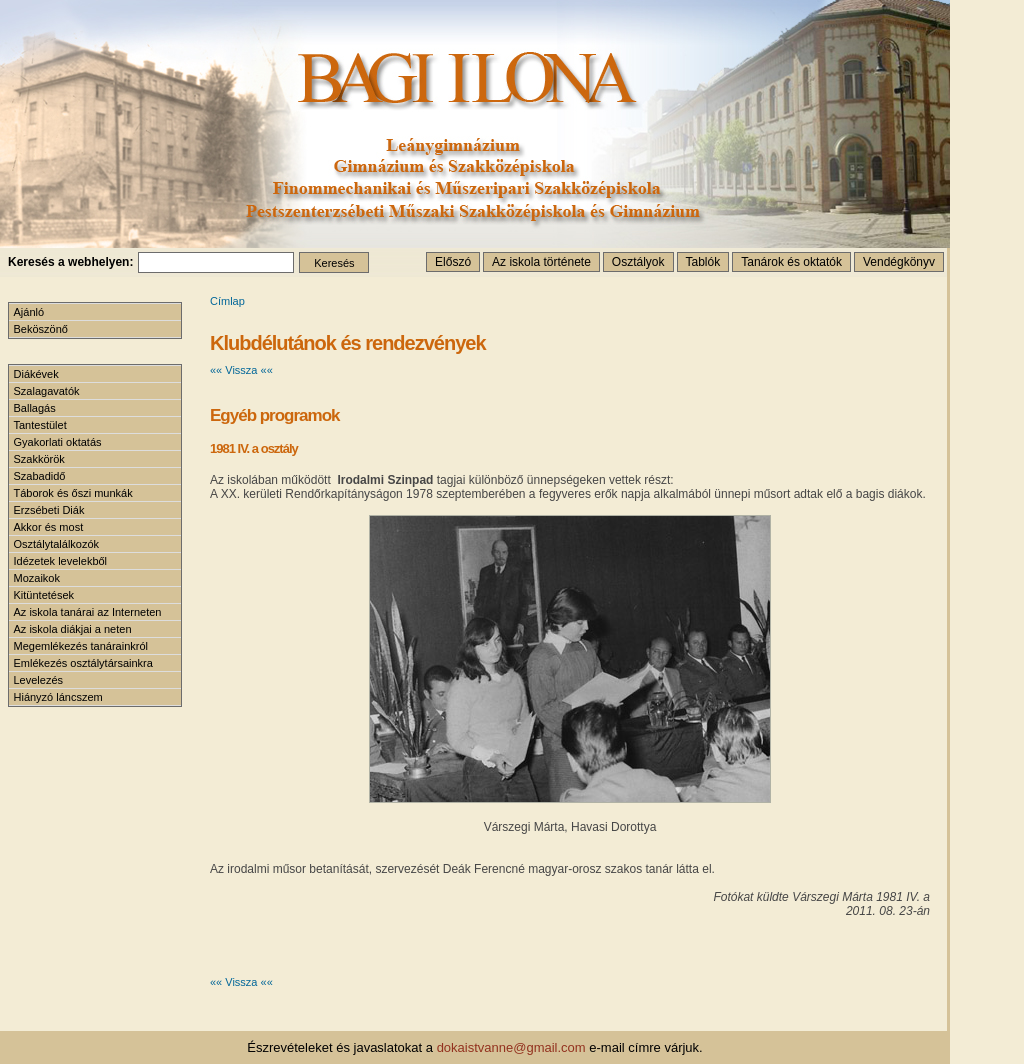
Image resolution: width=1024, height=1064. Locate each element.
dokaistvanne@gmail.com (511, 1047)
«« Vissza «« (241, 370)
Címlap (227, 301)
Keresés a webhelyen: (70, 262)
